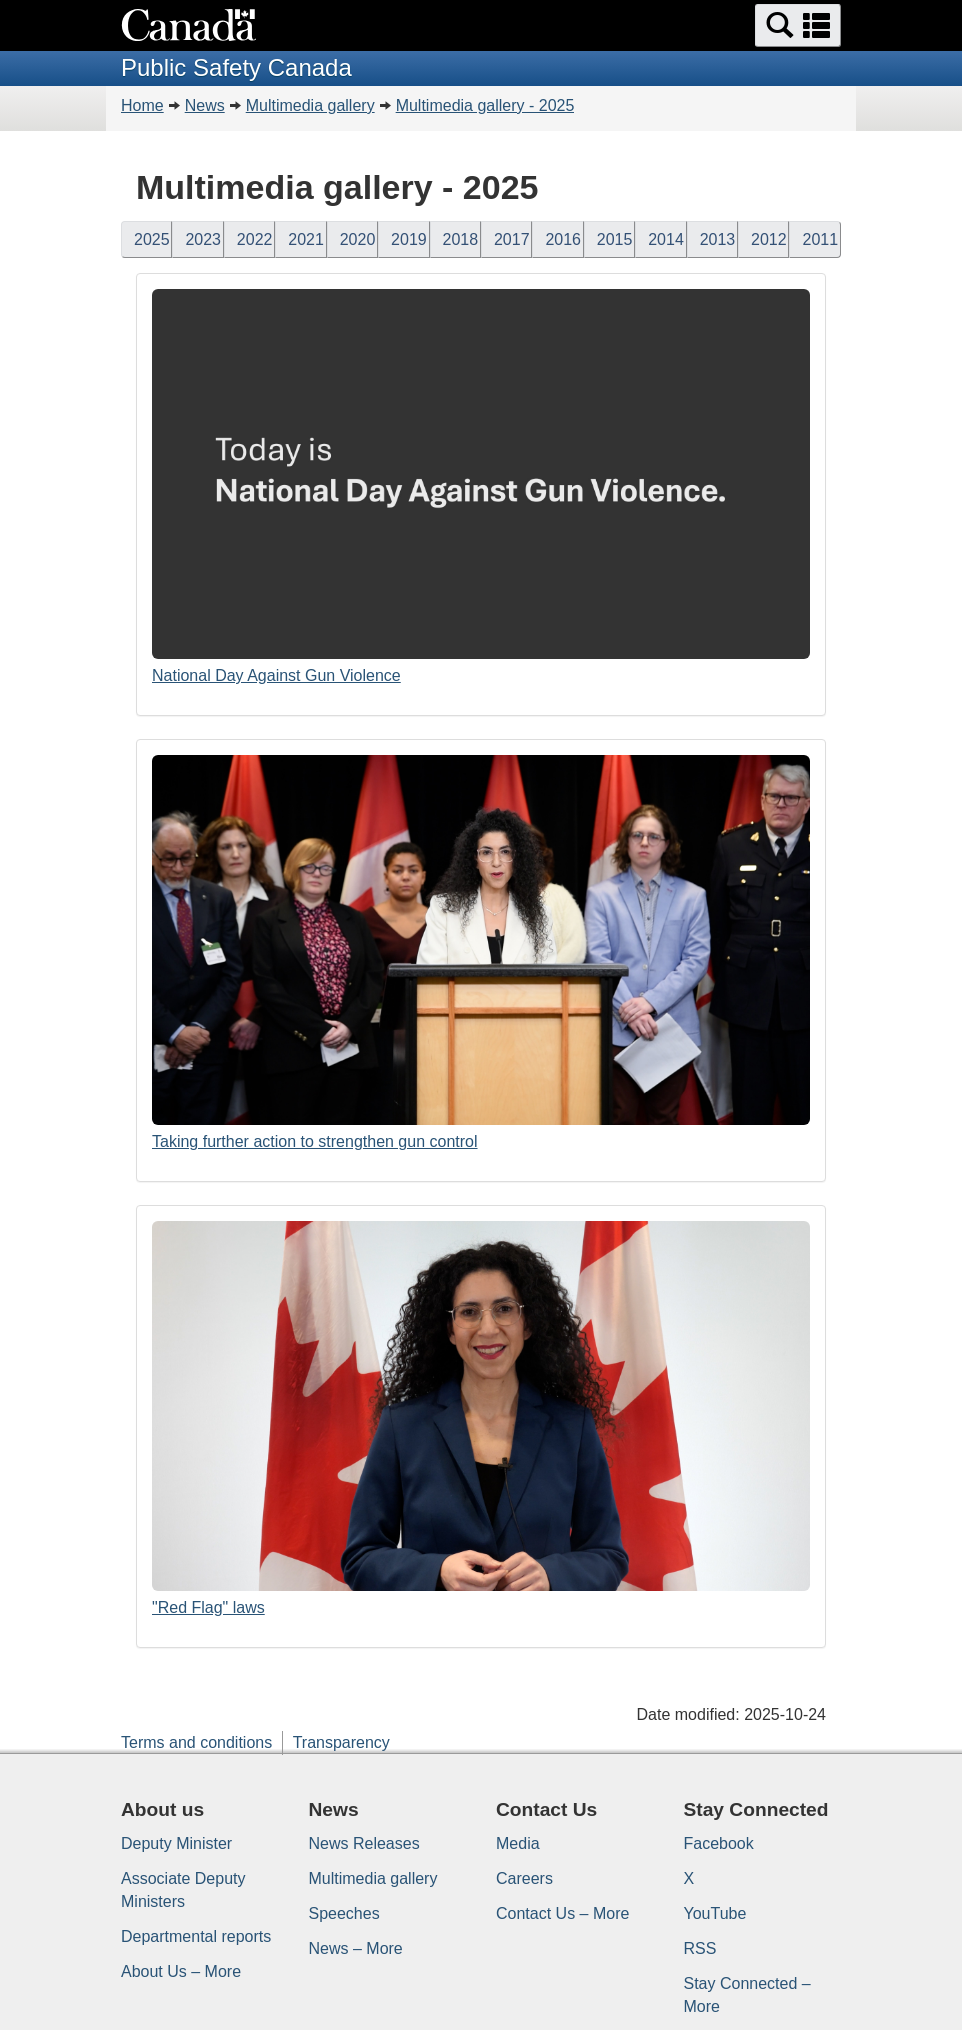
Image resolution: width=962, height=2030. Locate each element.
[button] (798, 25)
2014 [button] (666, 239)
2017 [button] (512, 239)
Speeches (344, 1913)
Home (142, 105)
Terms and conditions (196, 1742)
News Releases (364, 1843)
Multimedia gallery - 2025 (485, 105)
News (205, 105)
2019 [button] (409, 239)
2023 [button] (203, 239)
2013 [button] (718, 239)
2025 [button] (152, 239)
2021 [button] (306, 239)
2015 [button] (615, 239)
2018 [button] (461, 239)
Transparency (341, 1742)
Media (518, 1843)
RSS (700, 1948)
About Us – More (181, 1971)
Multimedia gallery (310, 105)
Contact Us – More (562, 1913)
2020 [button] (358, 239)
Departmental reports (196, 1936)
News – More (356, 1948)
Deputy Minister (176, 1843)
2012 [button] (769, 239)
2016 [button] (563, 239)
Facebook (719, 1843)
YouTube (715, 1913)
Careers (524, 1878)
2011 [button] (820, 239)
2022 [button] (255, 239)
